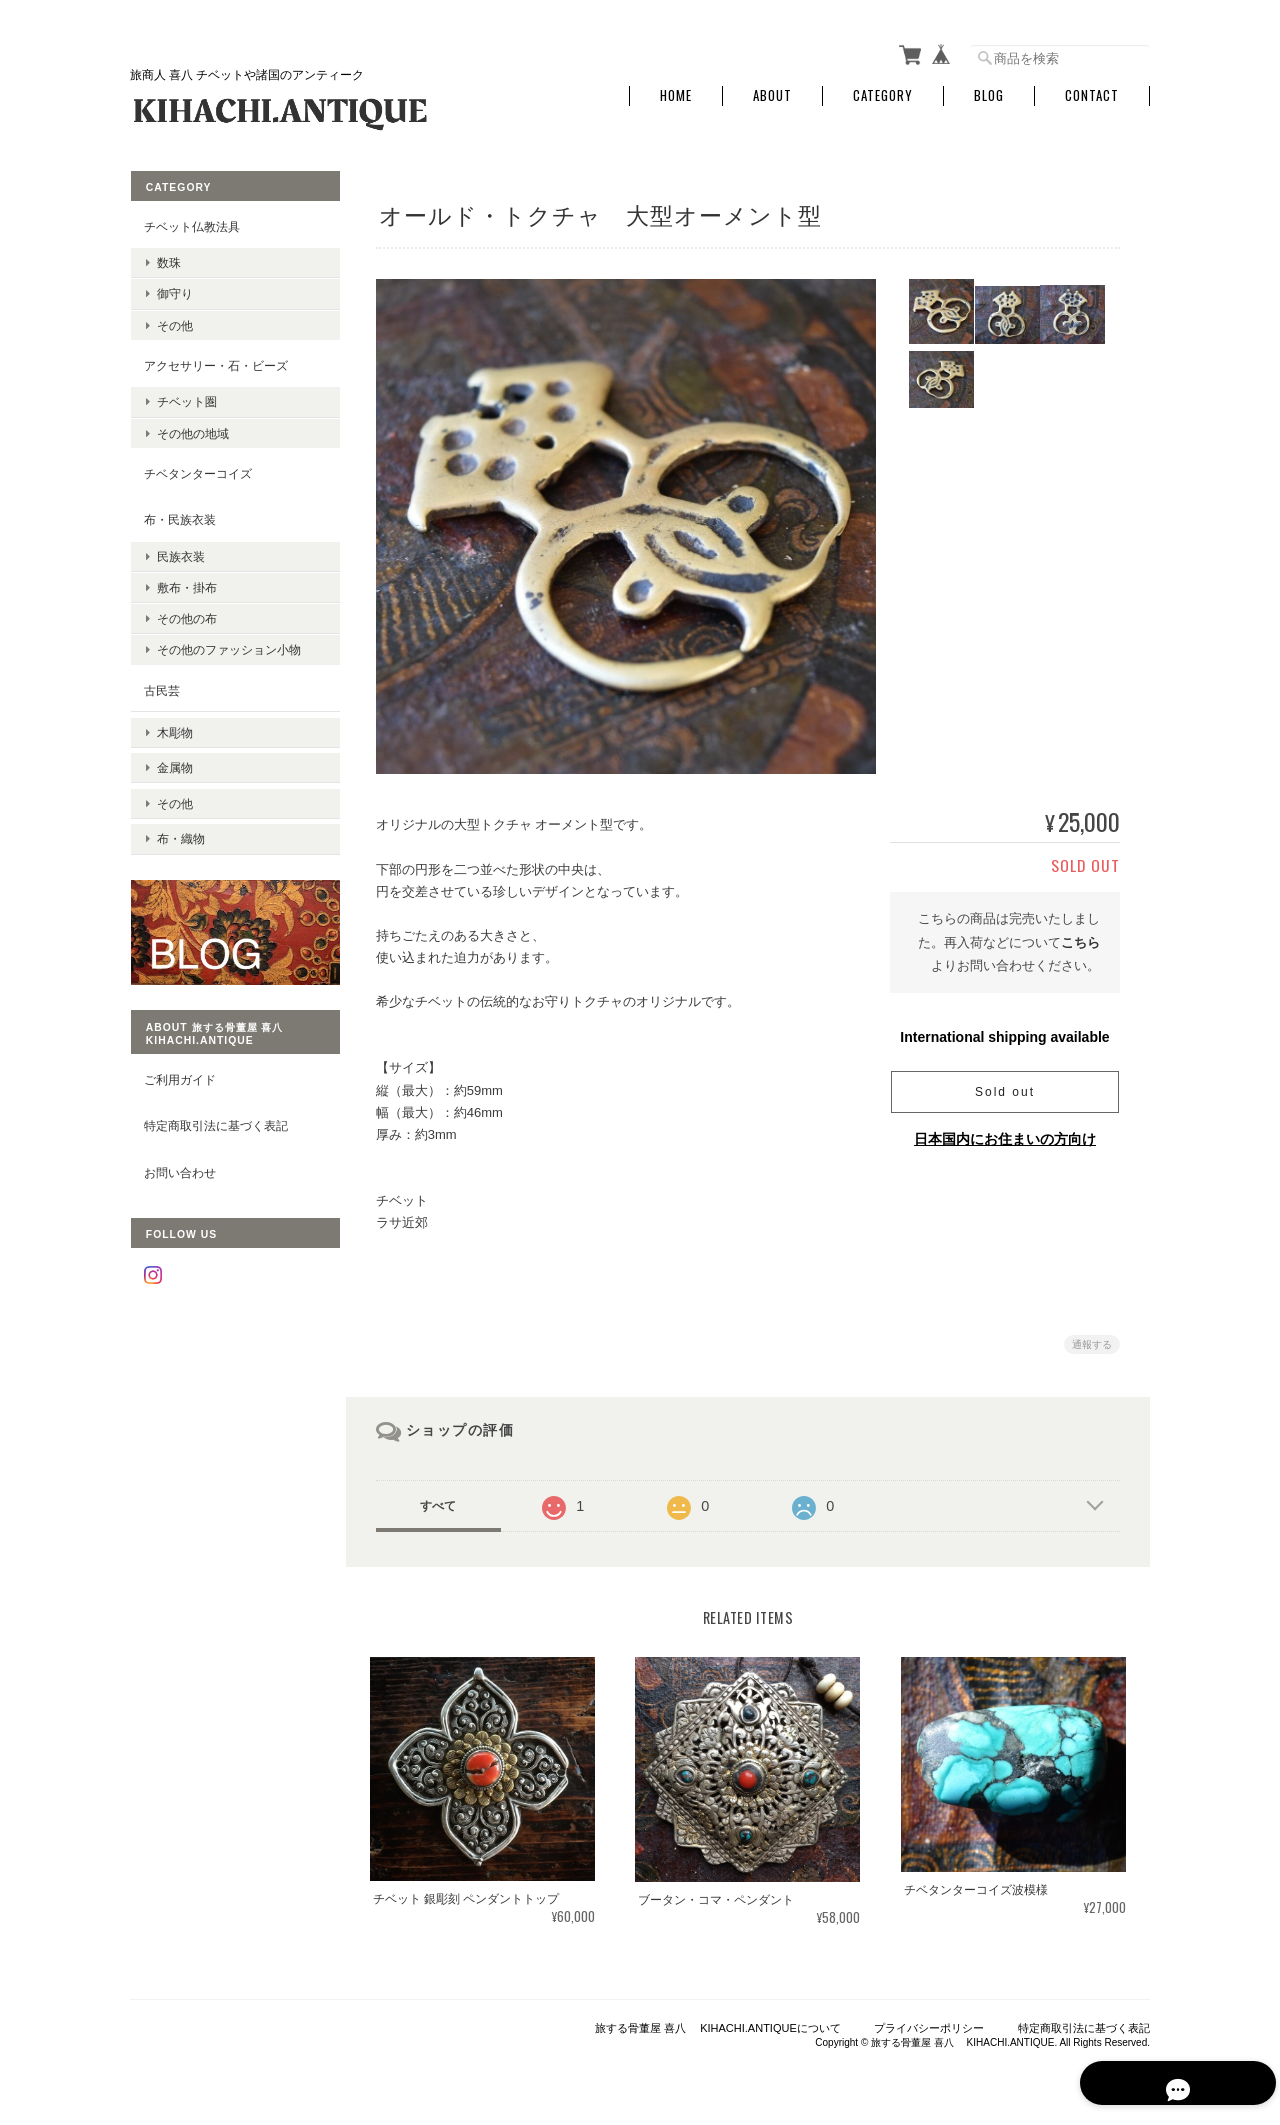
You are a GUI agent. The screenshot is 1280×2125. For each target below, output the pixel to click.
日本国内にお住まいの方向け (1005, 1135)
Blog (989, 92)
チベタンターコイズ (197, 468)
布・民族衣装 (179, 515)
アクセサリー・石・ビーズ (215, 360)
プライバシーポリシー (929, 2022)
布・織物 (180, 816)
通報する (1092, 1340)
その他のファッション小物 (228, 645)
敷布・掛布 (186, 583)
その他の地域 (192, 428)
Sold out (1005, 1088)
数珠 (168, 258)
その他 (174, 320)
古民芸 (161, 685)
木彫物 (174, 723)
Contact (1092, 92)
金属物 (174, 754)
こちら (1080, 938)
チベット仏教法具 (191, 221)
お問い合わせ (179, 1143)
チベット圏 (186, 397)
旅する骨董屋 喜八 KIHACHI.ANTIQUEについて (718, 2022)
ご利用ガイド (179, 1049)
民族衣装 (180, 552)
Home (676, 92)
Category (883, 92)
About (772, 92)
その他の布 (186, 614)
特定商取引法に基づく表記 (215, 1096)
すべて (443, 1502)
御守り (174, 289)
